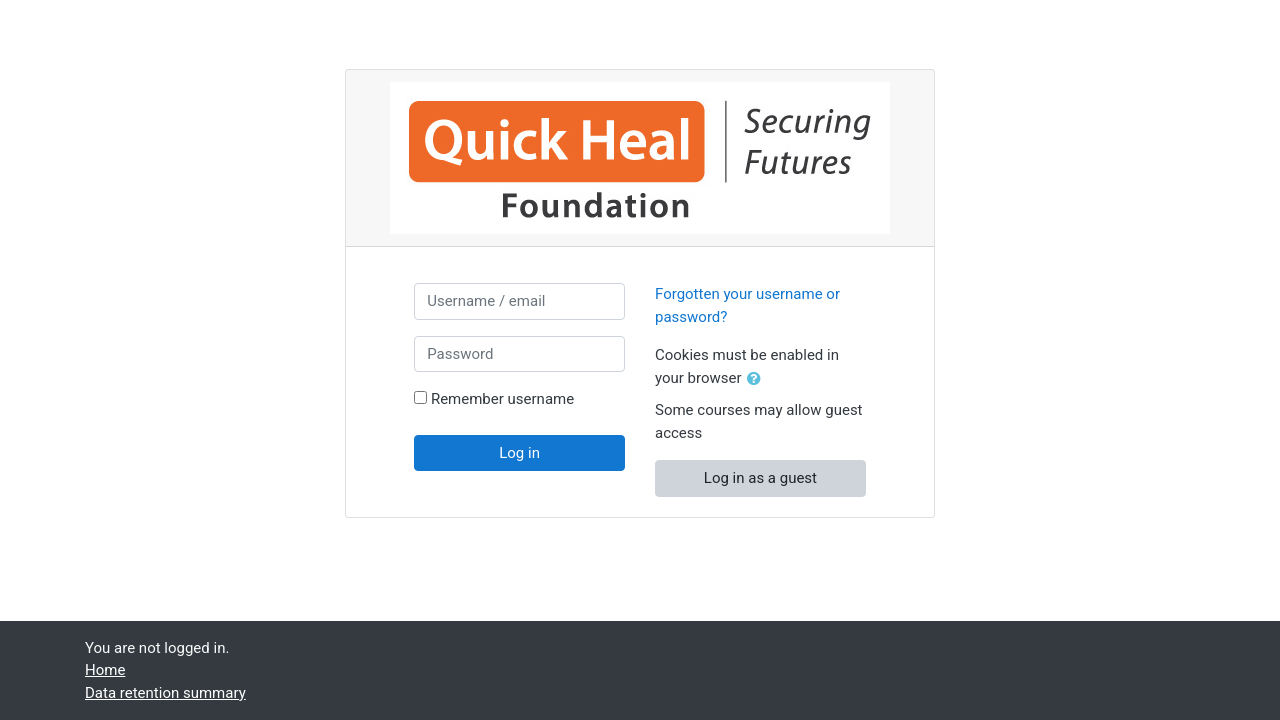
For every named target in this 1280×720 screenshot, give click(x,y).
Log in (519, 453)
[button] (758, 379)
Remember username (502, 399)
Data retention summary (165, 693)
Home (105, 670)
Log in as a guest (760, 478)
